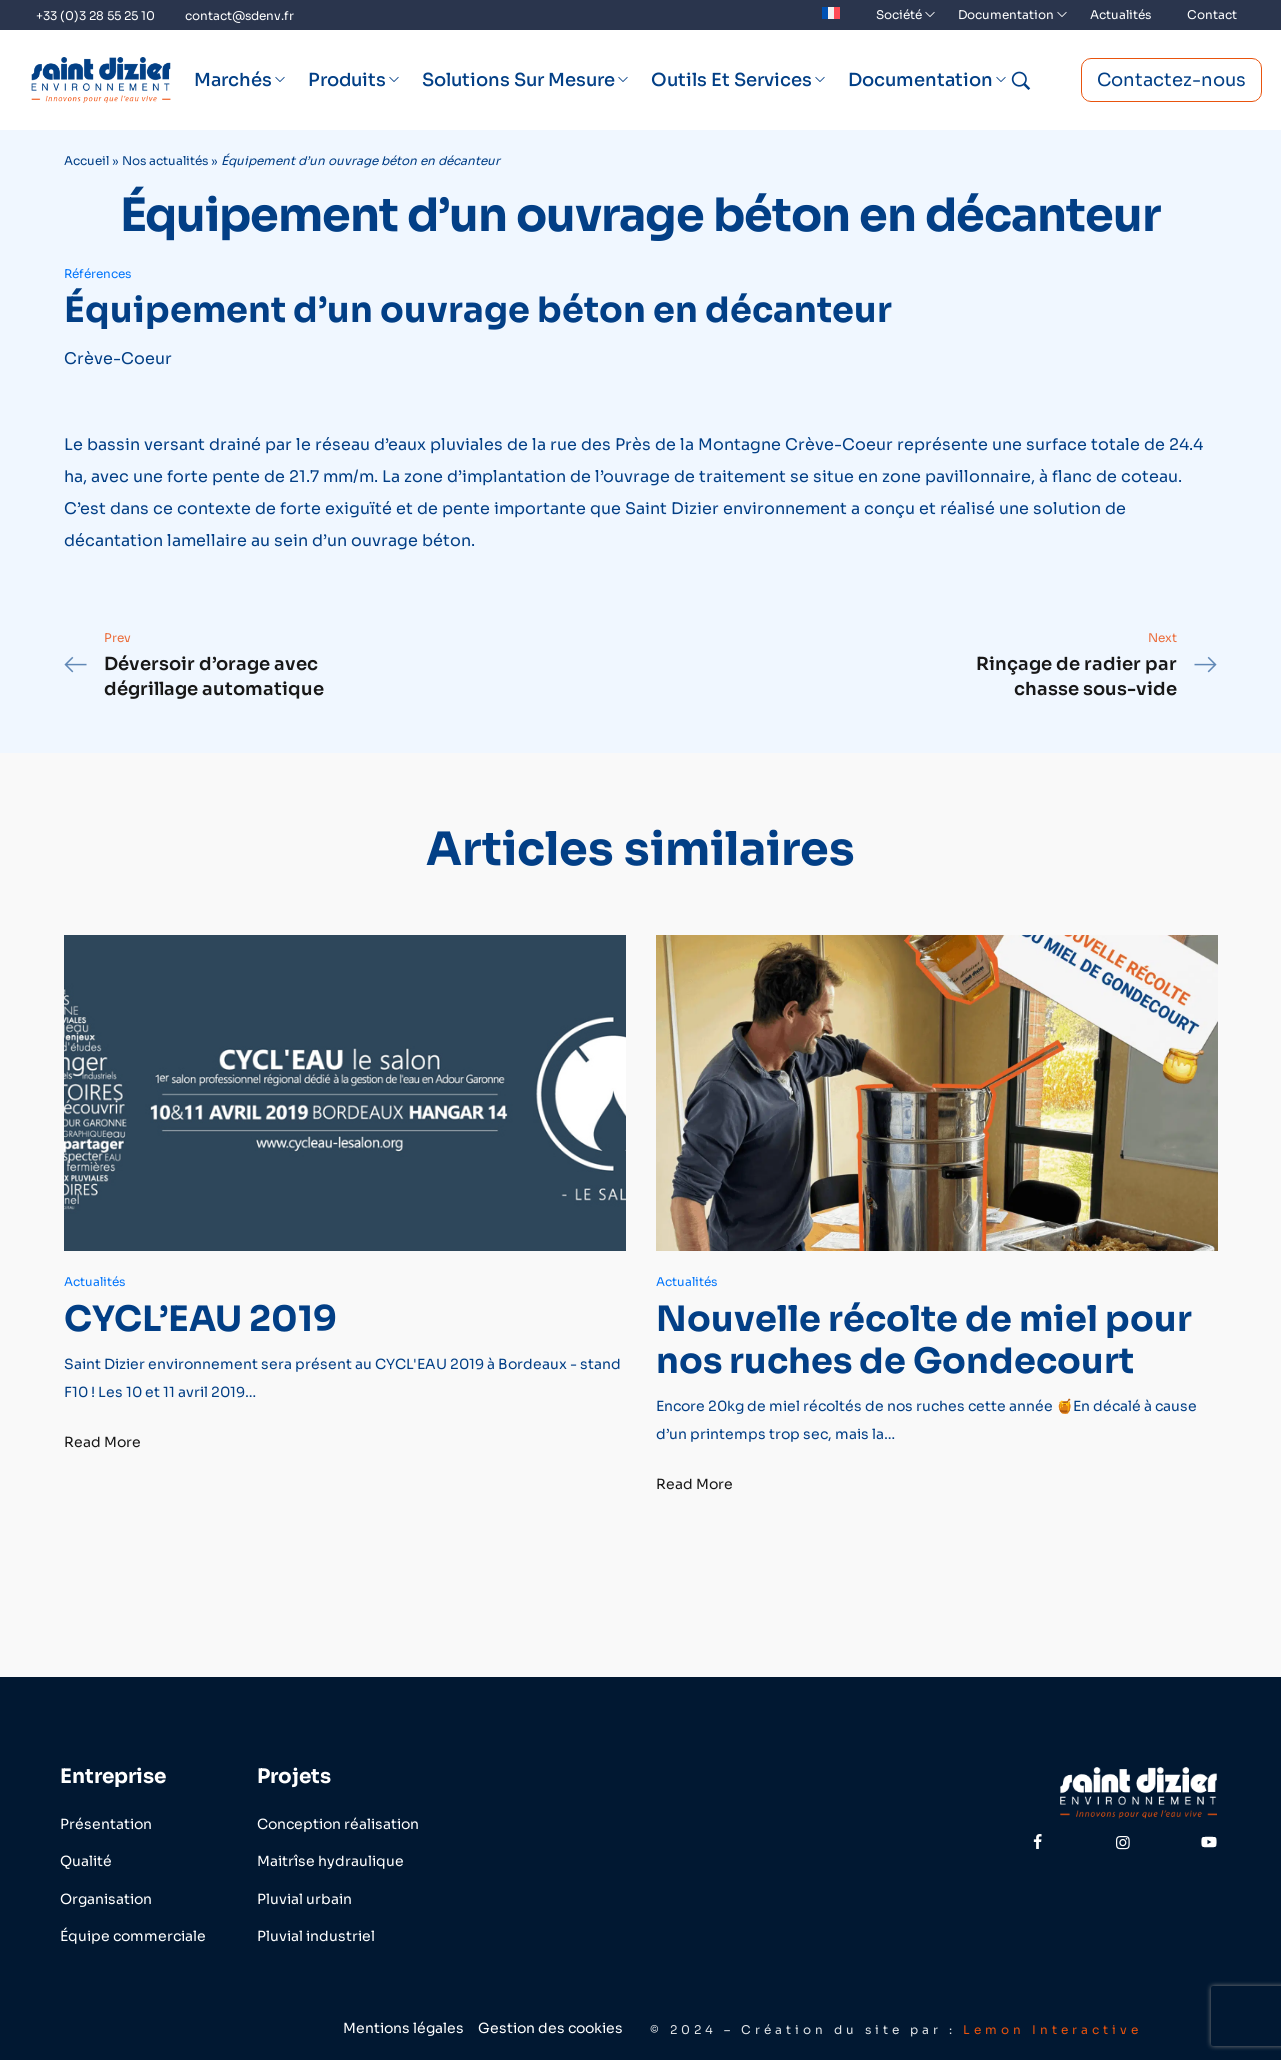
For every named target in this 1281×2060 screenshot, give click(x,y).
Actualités (94, 1281)
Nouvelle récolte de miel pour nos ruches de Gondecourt (924, 1339)
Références (97, 273)
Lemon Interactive (1052, 2029)
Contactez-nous (1171, 80)
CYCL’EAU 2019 (200, 1318)
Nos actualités (165, 160)
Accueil (86, 160)
